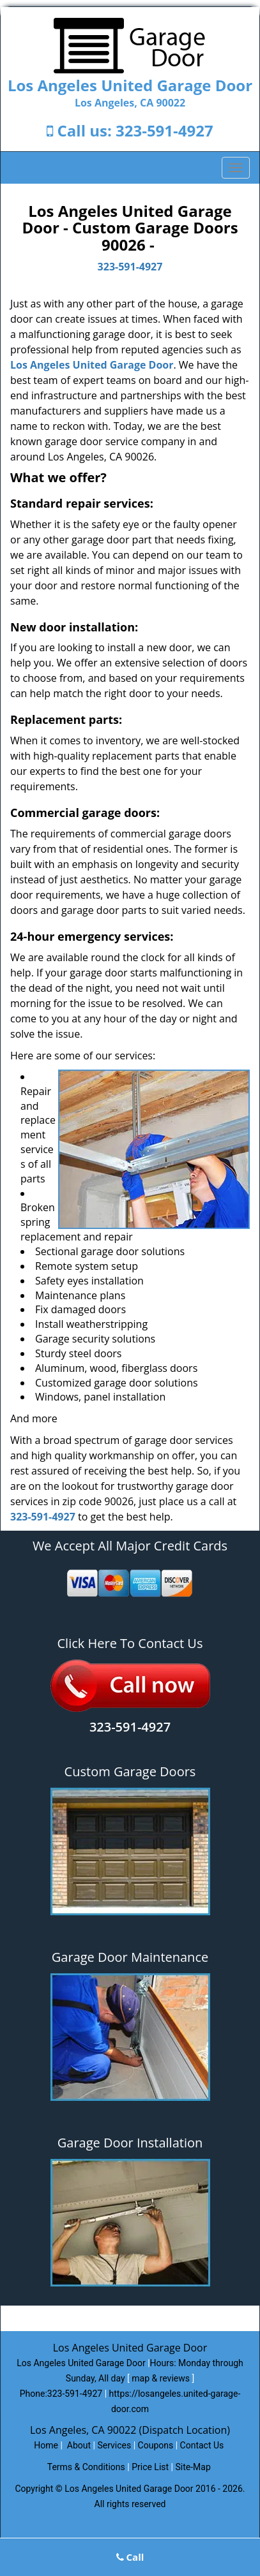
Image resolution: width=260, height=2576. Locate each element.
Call (130, 2556)
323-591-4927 (164, 130)
